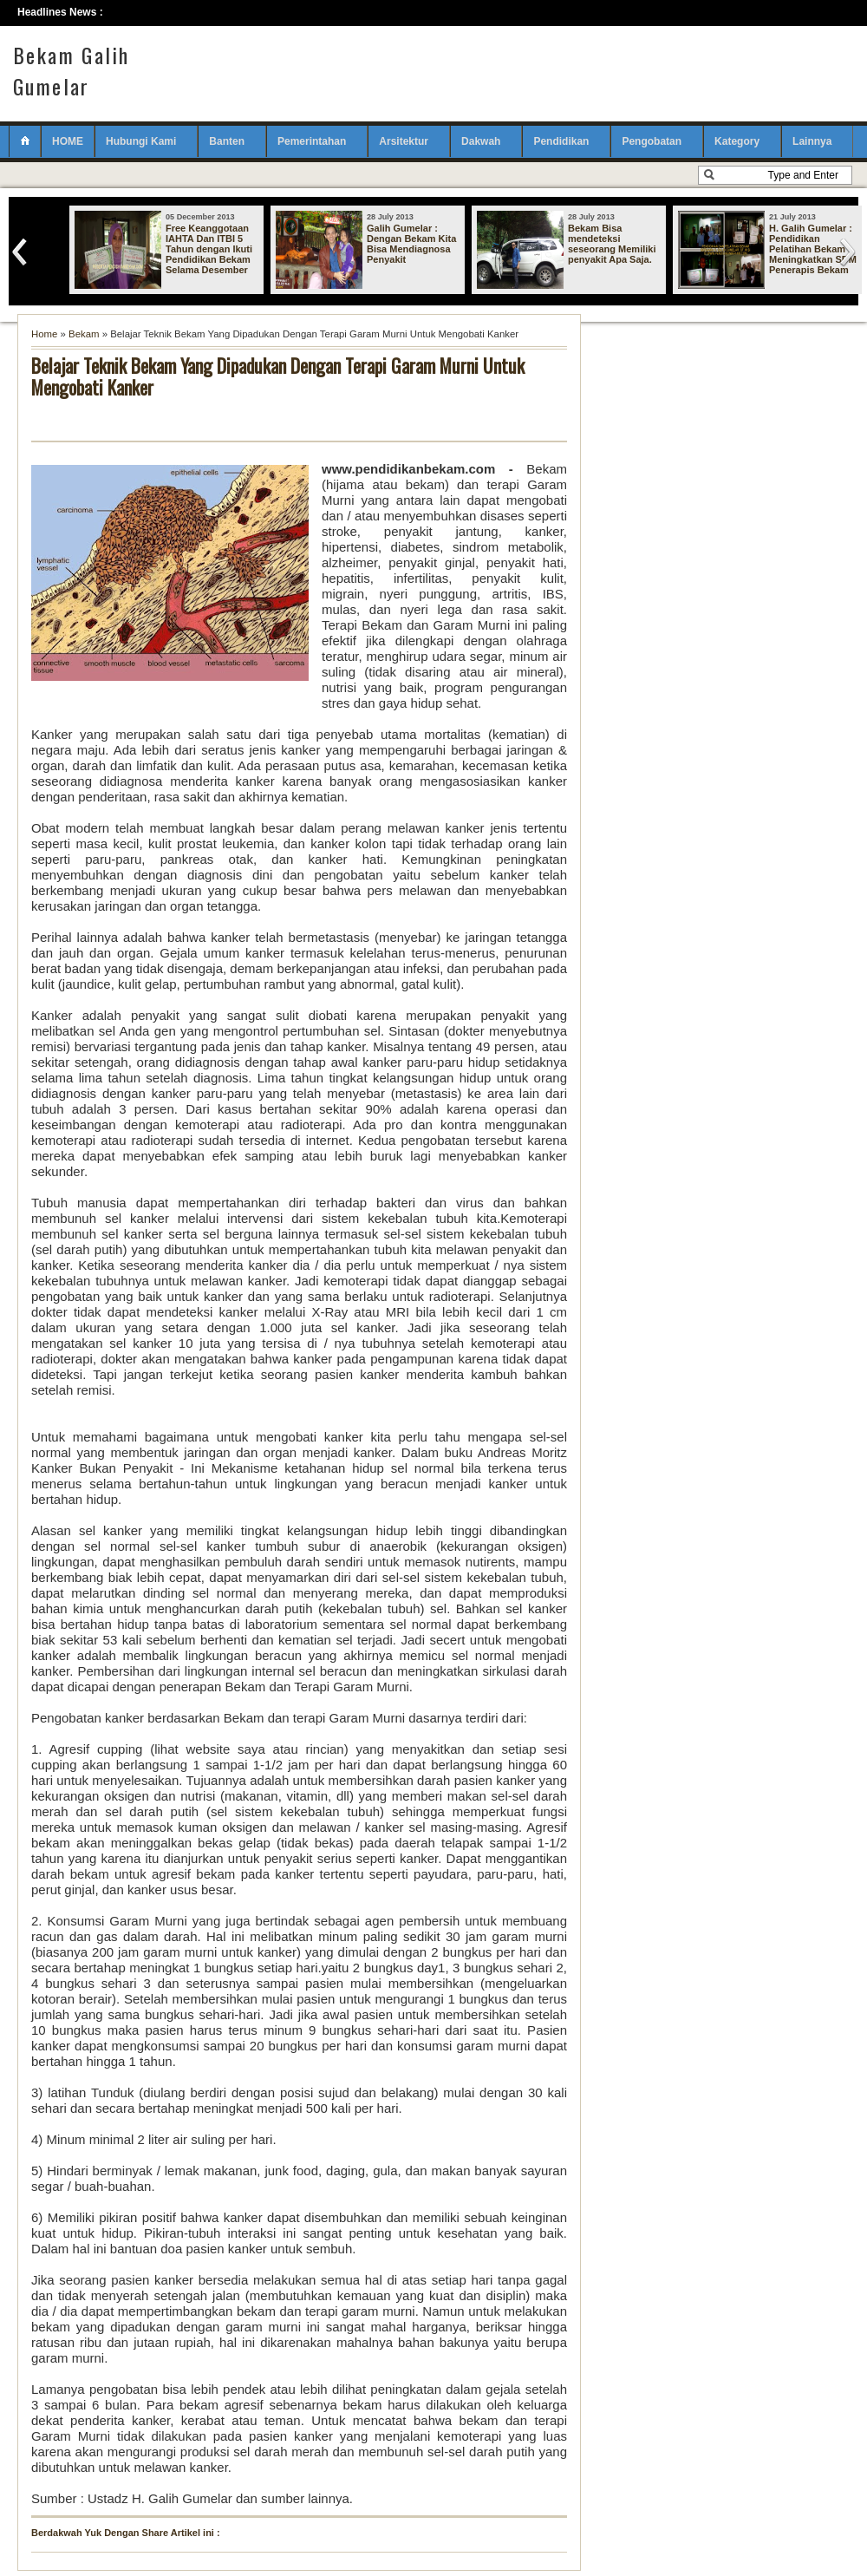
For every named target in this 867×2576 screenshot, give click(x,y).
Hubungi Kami (141, 141)
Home (44, 334)
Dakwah (480, 141)
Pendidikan (561, 141)
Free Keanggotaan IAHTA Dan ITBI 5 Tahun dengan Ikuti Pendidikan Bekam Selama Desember (209, 249)
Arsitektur (403, 141)
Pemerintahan (311, 141)
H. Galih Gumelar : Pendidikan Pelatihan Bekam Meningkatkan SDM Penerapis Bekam (813, 249)
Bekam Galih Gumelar (71, 70)
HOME (67, 141)
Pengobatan (651, 141)
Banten (226, 141)
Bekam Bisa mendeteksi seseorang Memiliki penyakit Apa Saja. (612, 244)
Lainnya (811, 141)
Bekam (83, 334)
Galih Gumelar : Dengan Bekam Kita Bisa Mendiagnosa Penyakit (411, 244)
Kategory (736, 141)
